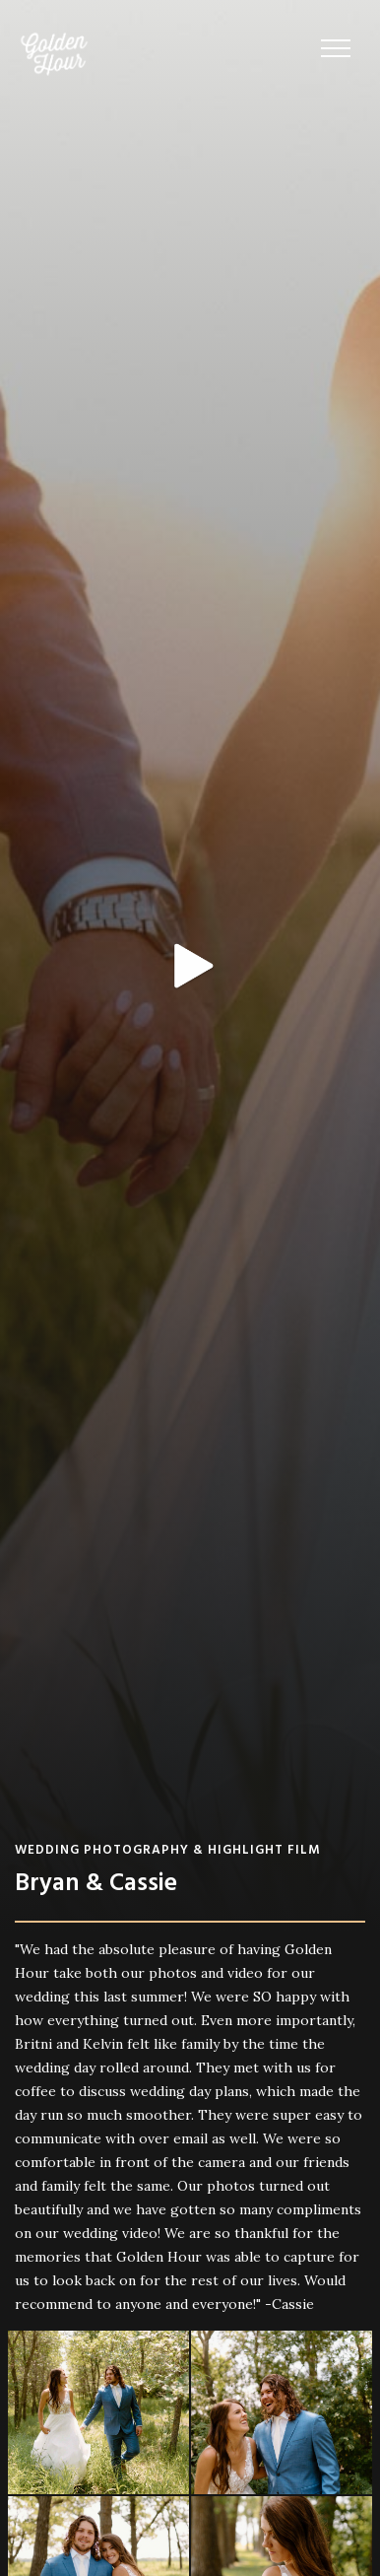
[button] (335, 48)
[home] (49, 54)
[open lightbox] (190, 966)
